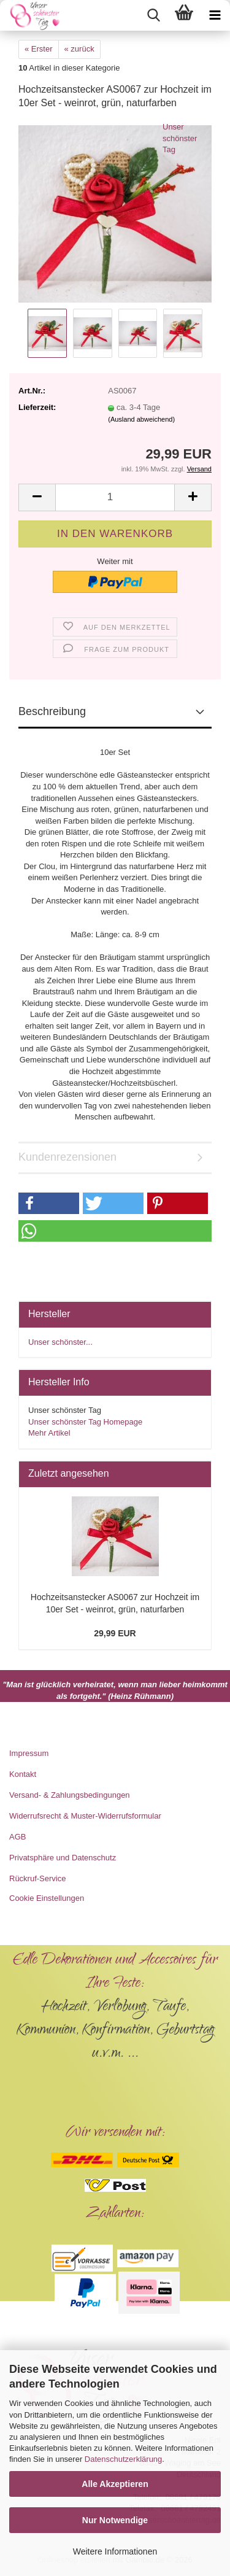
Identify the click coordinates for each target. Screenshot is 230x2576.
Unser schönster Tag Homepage (85, 1421)
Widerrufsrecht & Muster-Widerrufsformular (85, 1815)
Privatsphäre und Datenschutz (62, 1857)
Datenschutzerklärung (123, 2459)
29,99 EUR (115, 1633)
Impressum (28, 1753)
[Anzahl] (115, 497)
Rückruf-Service (37, 1878)
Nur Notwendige (115, 2520)
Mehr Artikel (49, 1432)
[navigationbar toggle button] (214, 15)
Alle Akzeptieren (115, 2484)
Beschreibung (52, 711)
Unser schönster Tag (180, 138)
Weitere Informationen (115, 2551)
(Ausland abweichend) (141, 419)
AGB (17, 1836)
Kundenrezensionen (67, 1157)
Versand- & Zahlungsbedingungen (69, 1795)
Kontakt (22, 1774)
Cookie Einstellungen (46, 1898)
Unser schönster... (60, 1342)
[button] (36, 497)
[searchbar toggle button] (153, 15)
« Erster (39, 48)
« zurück (79, 48)
